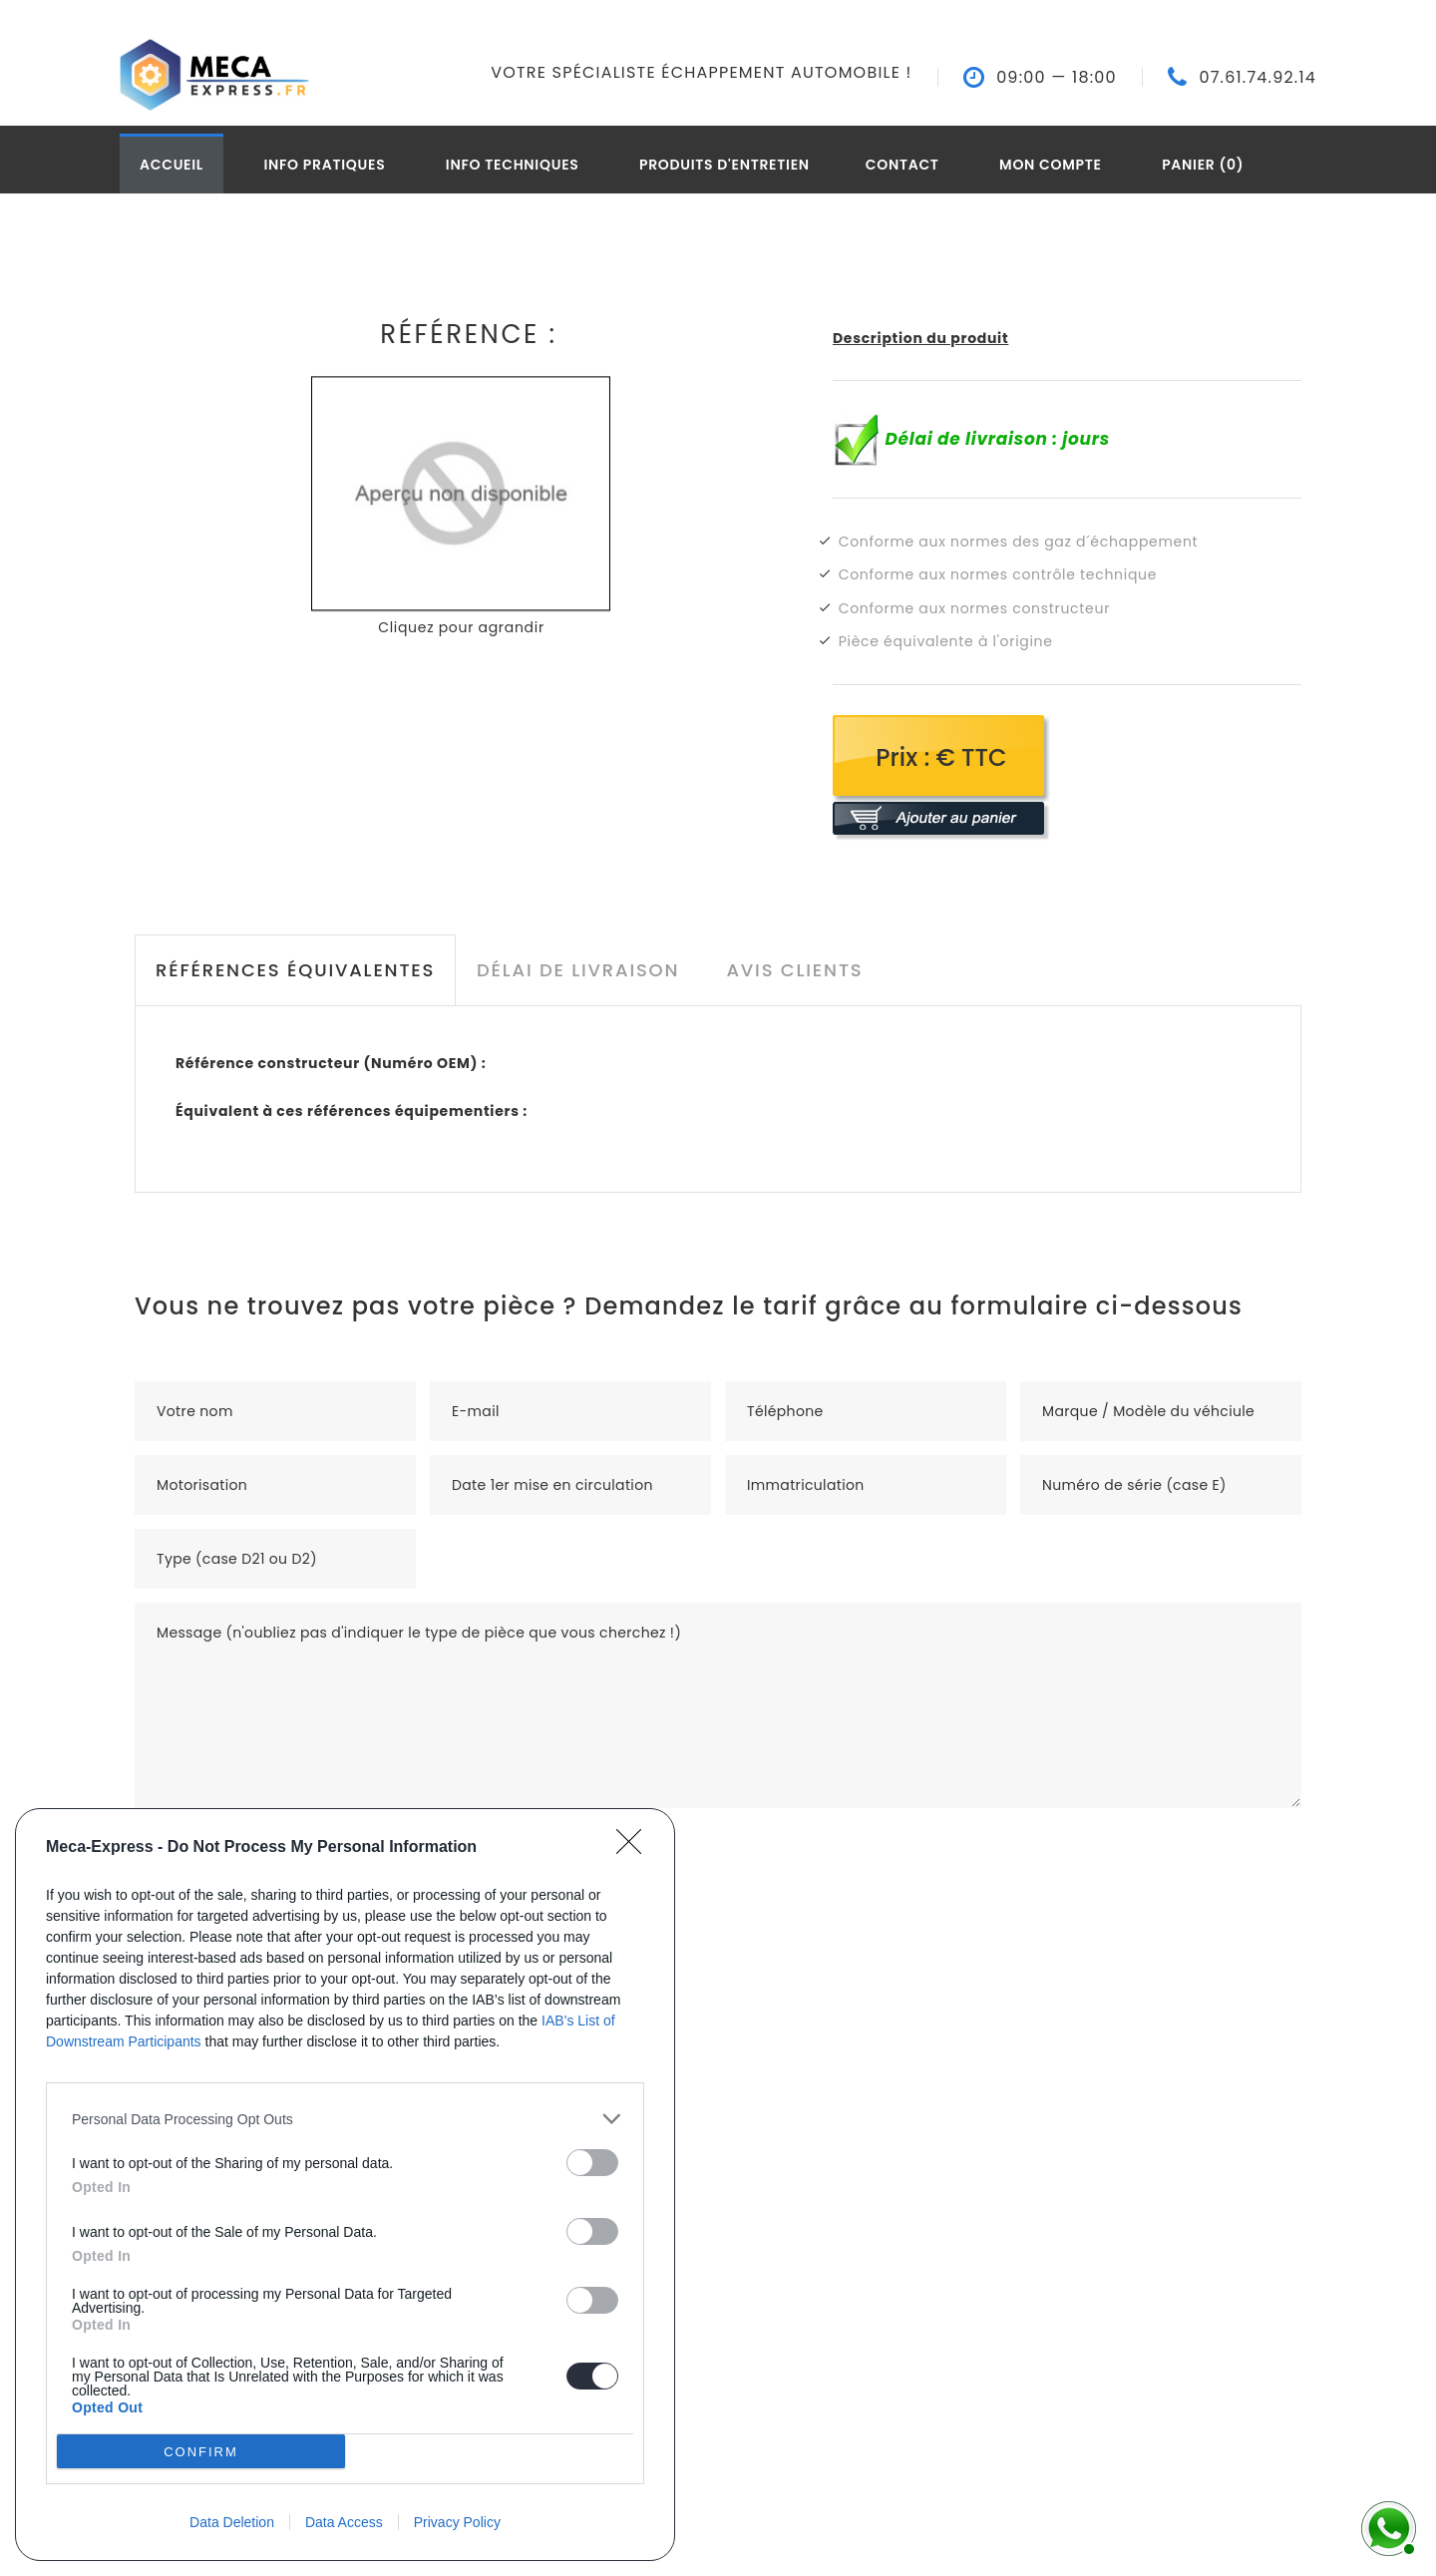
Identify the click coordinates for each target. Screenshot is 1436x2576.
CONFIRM (201, 2450)
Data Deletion (231, 2522)
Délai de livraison (578, 969)
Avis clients (794, 969)
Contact (902, 165)
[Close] (635, 1848)
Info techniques (512, 165)
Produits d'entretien (724, 165)
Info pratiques (324, 165)
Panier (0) (1203, 165)
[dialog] (345, 2184)
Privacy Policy (457, 2522)
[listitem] (345, 2118)
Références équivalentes (295, 969)
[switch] (592, 2162)
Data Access (344, 2522)
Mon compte (1050, 165)
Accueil (171, 165)
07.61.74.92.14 (1257, 78)
